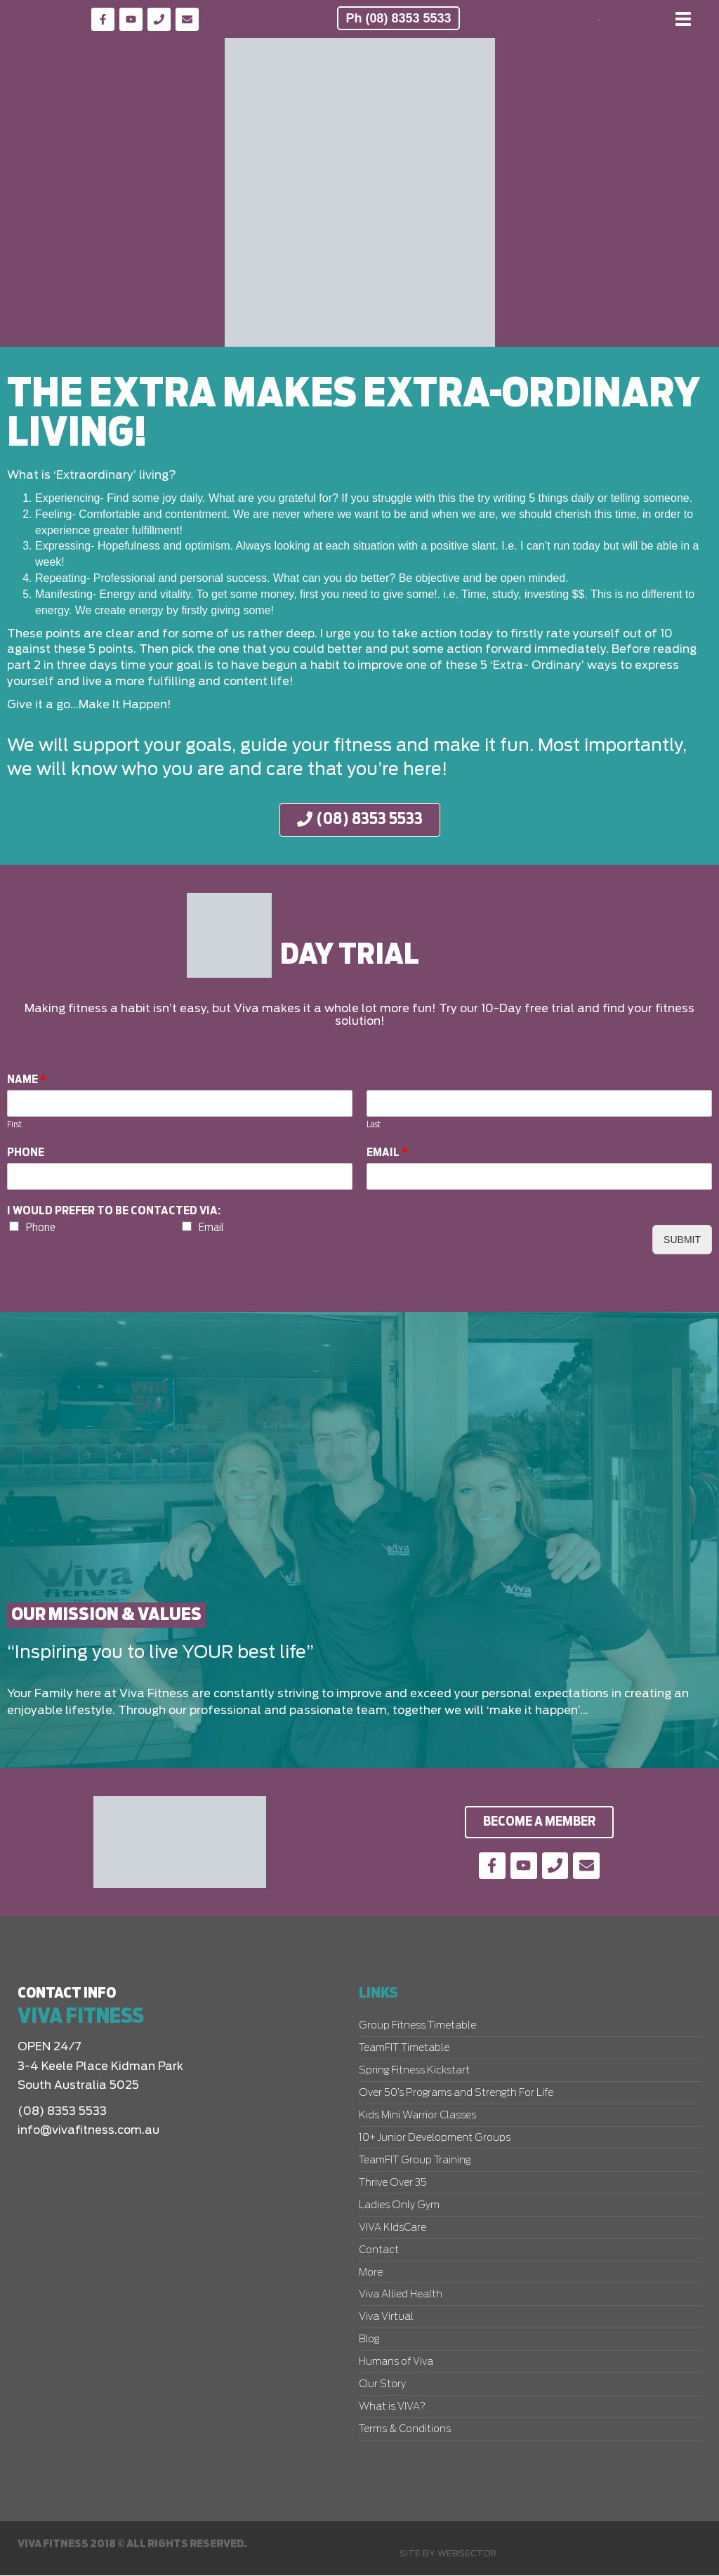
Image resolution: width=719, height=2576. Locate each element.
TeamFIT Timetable (404, 2049)
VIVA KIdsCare (392, 2228)
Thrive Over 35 (393, 2184)
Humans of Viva (396, 2363)
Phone (25, 1152)
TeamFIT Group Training (414, 2161)
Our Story (382, 2385)
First (14, 1124)
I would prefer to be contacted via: (113, 1210)
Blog (369, 2340)
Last (374, 1124)
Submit (682, 1239)
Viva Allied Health (400, 2295)
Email (387, 1152)
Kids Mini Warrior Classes (417, 2116)
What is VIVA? (392, 2407)
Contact (379, 2251)
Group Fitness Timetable (417, 2026)
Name (26, 1079)
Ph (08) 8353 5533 (398, 18)
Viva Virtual (386, 2318)
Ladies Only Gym (399, 2206)
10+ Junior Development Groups (434, 2139)
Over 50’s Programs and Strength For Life (456, 2094)
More (371, 2273)
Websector (466, 2554)
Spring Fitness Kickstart (414, 2071)
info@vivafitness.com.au (88, 2130)
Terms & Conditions (405, 2430)
